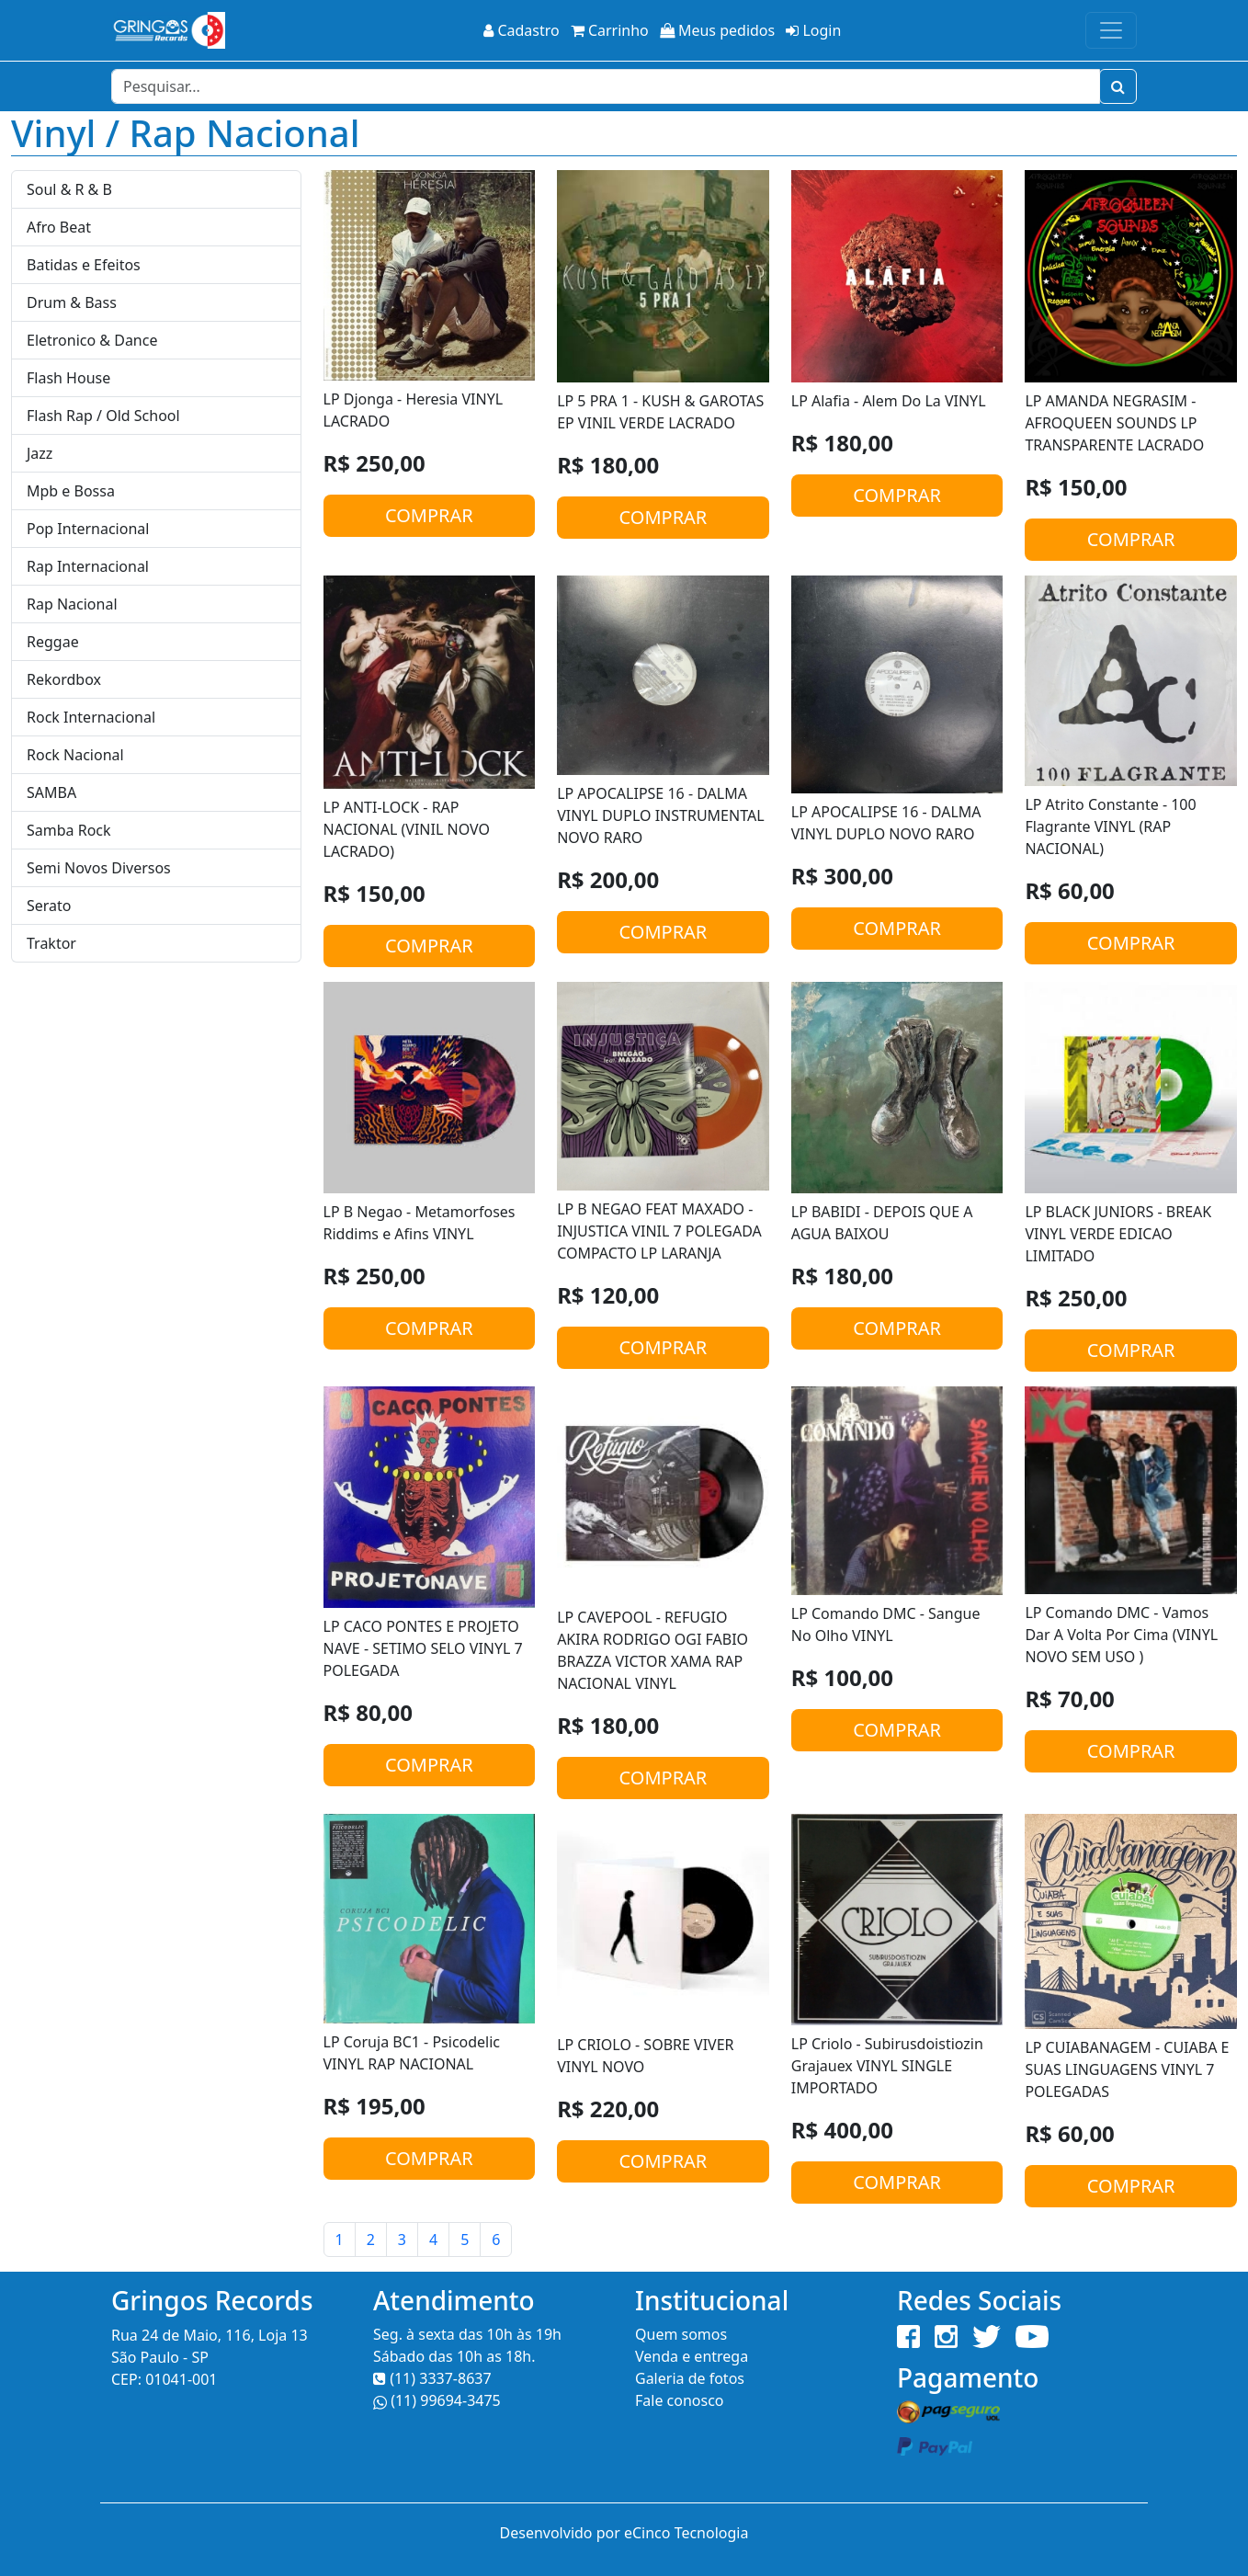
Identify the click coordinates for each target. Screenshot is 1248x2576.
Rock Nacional (75, 755)
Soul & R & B (69, 189)
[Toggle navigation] (1111, 30)
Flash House (68, 378)
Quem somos (681, 2334)
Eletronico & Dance (92, 340)
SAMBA (51, 792)
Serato (49, 905)
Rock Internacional (91, 717)
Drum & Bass (72, 302)
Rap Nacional (72, 604)
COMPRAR (429, 515)
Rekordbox (64, 679)
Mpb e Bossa (71, 491)
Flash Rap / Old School (103, 415)
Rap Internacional (88, 566)
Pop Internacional (88, 529)
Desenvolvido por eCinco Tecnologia (624, 2533)
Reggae (53, 642)
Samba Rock (69, 830)
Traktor (51, 943)
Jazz (39, 453)
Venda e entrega (691, 2356)
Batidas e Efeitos (84, 265)
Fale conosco (679, 2400)
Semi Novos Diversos (99, 868)
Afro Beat (59, 227)
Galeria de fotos (689, 2378)
